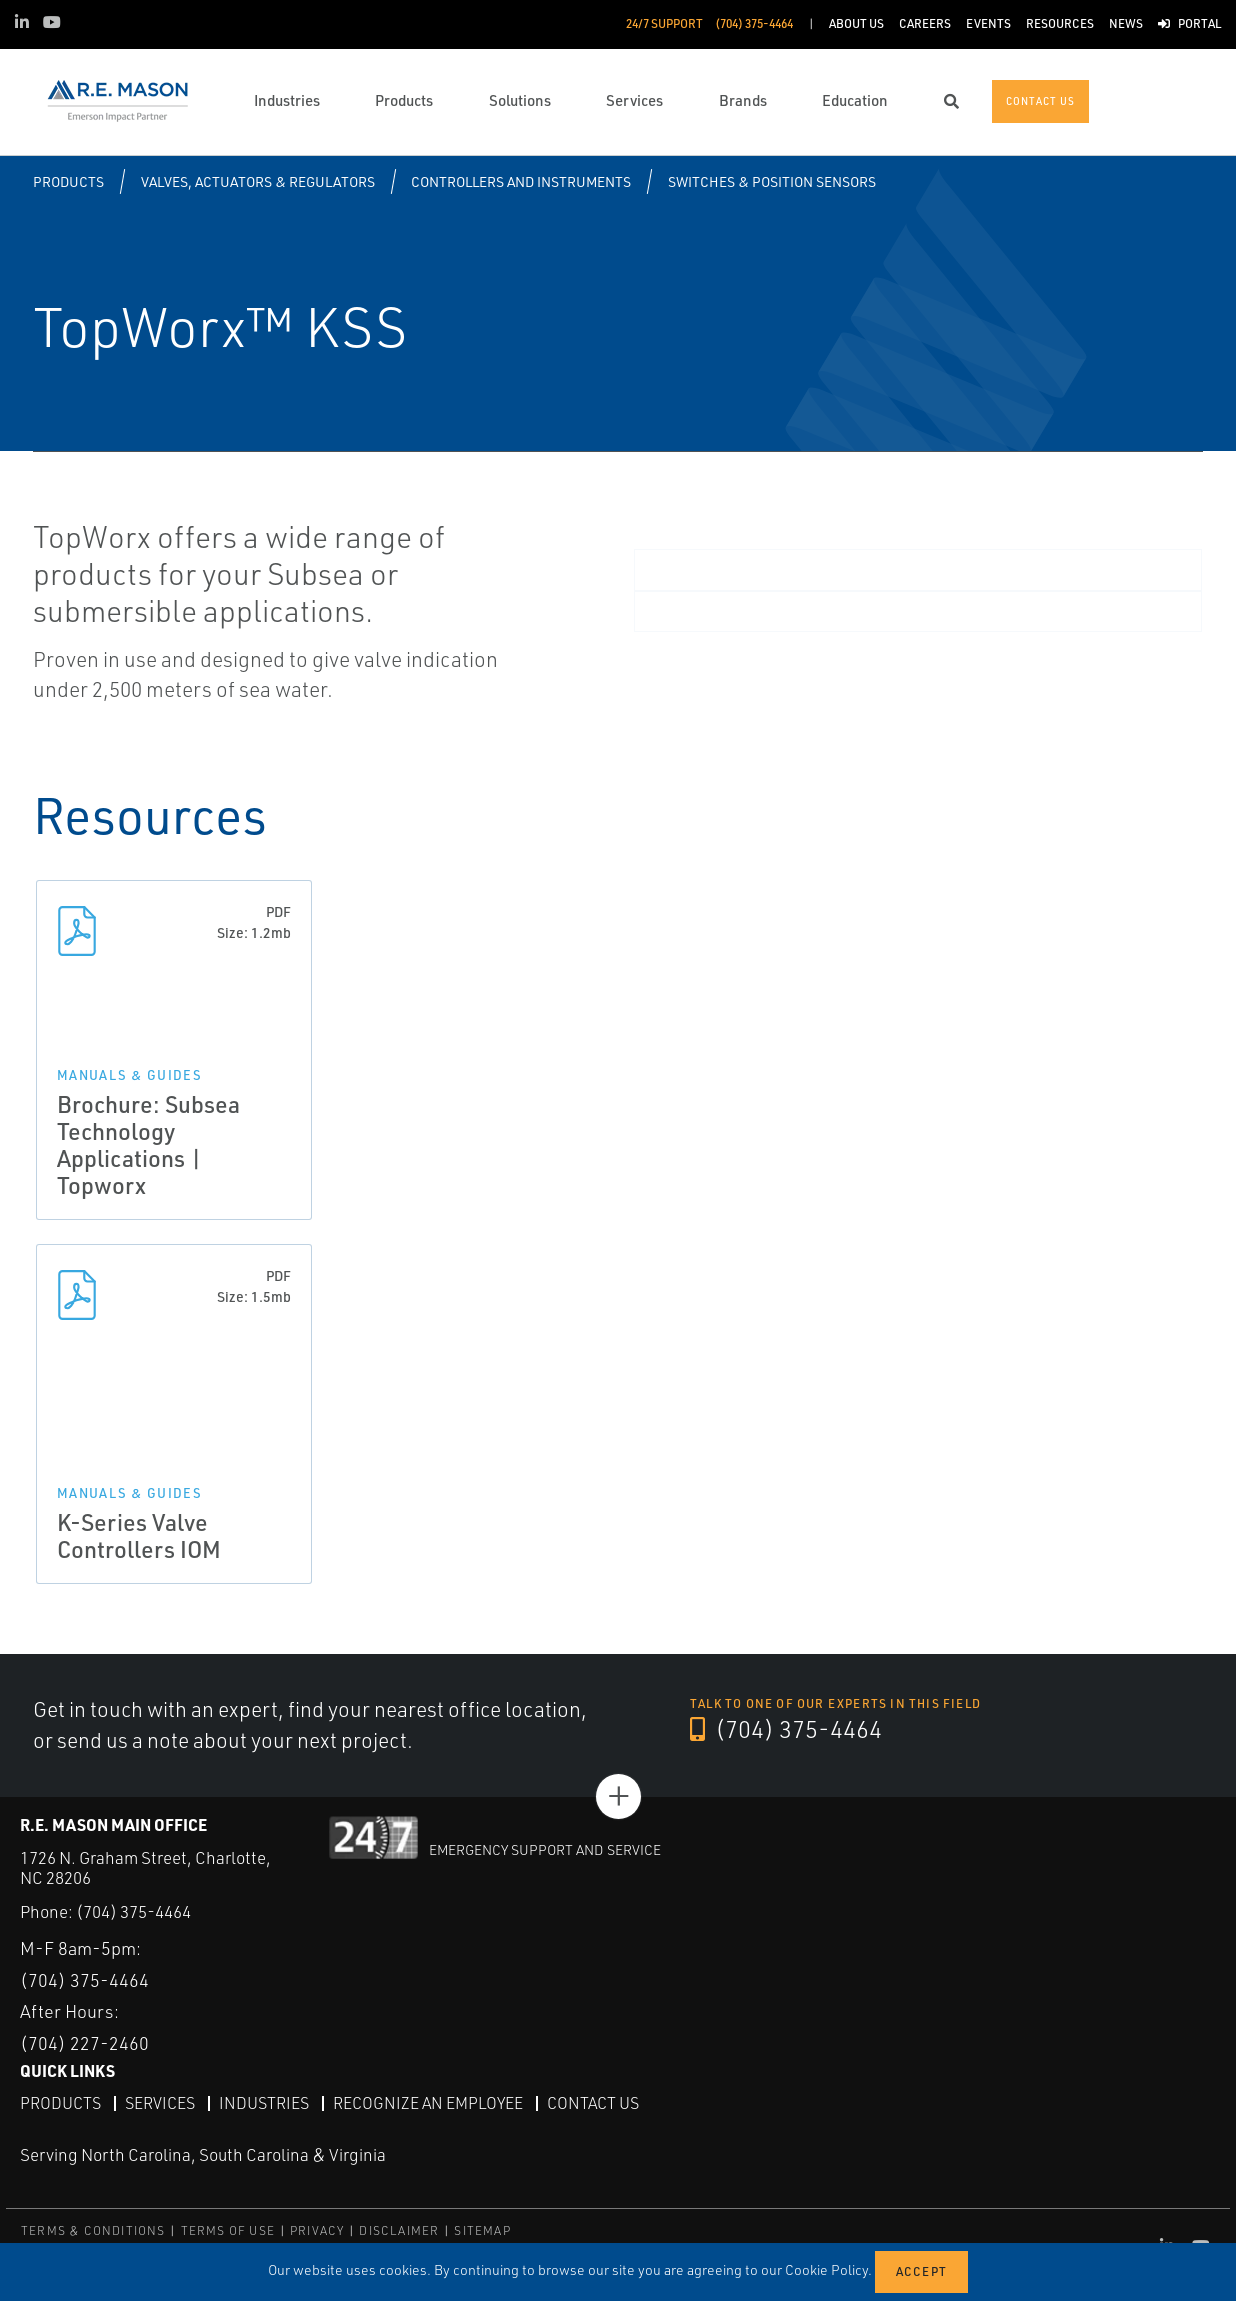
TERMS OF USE (228, 2230)
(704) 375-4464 (786, 1729)
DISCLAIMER (399, 2230)
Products (68, 181)
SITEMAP (482, 2230)
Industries (264, 2103)
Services (160, 2103)
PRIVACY (317, 2230)
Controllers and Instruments (521, 181)
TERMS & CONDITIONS (93, 2230)
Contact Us (593, 2103)
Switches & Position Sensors (772, 181)
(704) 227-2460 (84, 2043)
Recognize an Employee (428, 2103)
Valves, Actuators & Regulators (258, 181)
